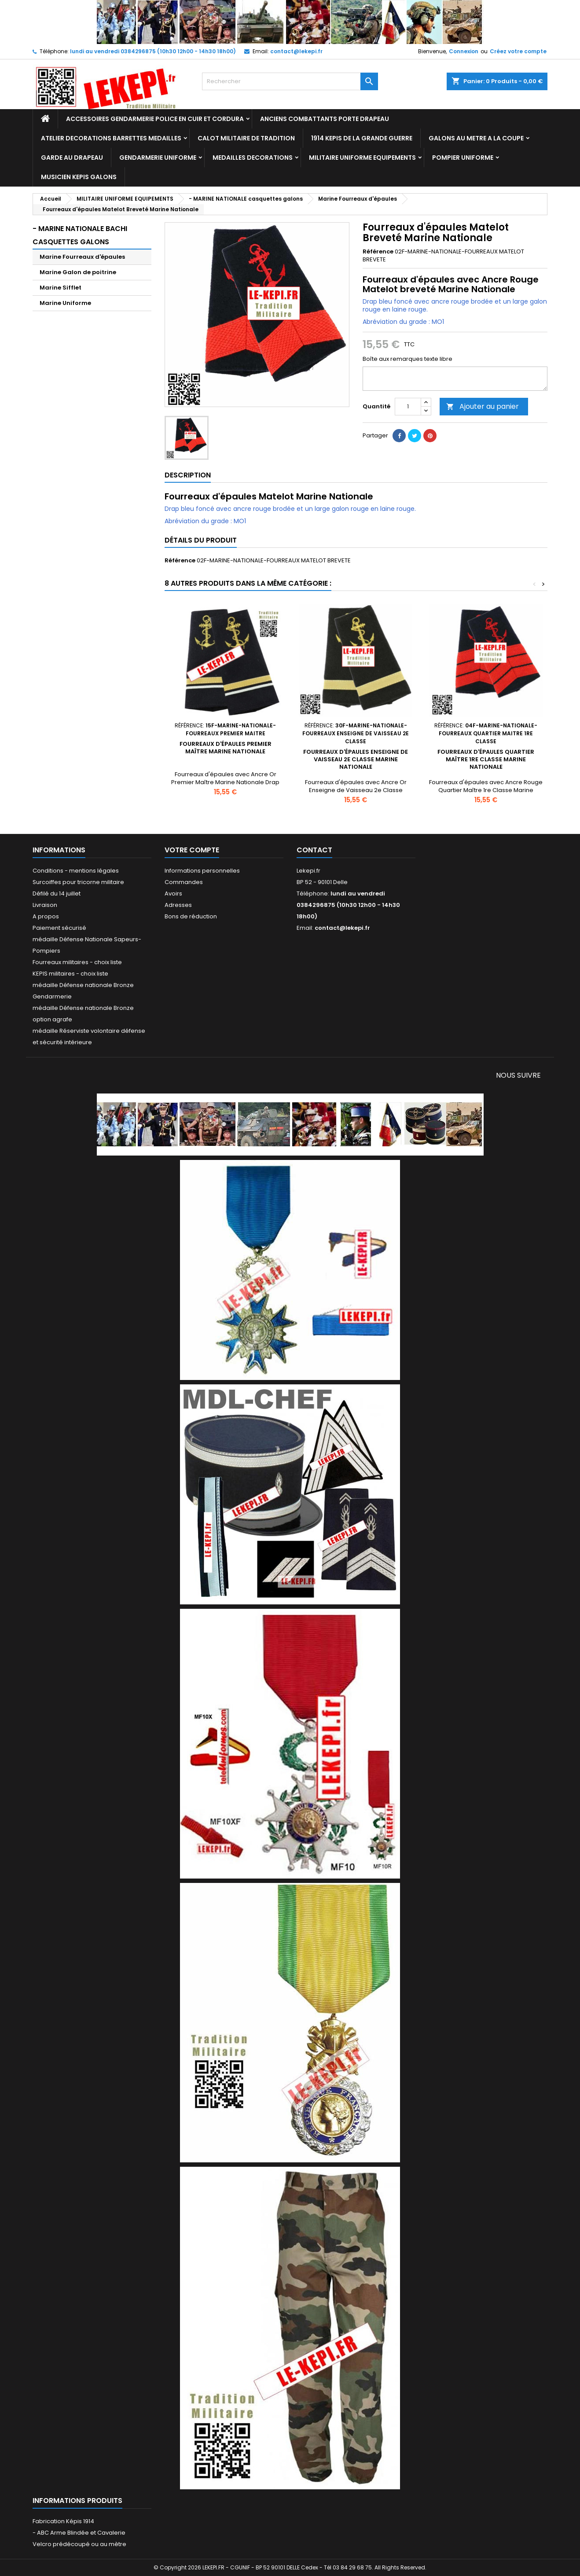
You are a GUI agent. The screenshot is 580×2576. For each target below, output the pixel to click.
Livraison (45, 905)
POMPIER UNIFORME (462, 157)
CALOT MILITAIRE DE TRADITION (246, 138)
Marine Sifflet (60, 287)
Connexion (463, 51)
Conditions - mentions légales (76, 870)
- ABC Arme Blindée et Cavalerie (79, 2532)
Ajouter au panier (482, 406)
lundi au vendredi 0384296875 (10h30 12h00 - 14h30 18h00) (153, 51)
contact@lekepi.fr (296, 51)
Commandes (184, 882)
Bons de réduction (191, 916)
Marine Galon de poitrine (78, 272)
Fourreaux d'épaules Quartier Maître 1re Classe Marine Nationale (485, 759)
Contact (314, 850)
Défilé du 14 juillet (57, 893)
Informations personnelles (202, 870)
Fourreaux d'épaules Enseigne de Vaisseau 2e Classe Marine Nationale (355, 759)
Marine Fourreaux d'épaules (82, 257)
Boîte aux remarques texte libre (407, 359)
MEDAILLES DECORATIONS (253, 157)
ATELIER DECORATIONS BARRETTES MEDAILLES (111, 138)
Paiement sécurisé (59, 928)
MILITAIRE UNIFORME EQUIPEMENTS (362, 157)
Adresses (178, 905)
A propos (46, 916)
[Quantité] (408, 406)
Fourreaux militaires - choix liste (77, 962)
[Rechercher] (290, 81)
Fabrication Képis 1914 (63, 2521)
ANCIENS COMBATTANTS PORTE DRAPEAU (324, 118)
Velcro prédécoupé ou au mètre (79, 2544)
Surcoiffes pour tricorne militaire (78, 882)
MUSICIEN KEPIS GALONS (79, 176)
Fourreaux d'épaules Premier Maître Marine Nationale (226, 748)
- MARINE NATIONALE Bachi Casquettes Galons (80, 235)
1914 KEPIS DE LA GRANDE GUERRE (361, 138)
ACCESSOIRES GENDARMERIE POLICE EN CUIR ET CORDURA (155, 118)
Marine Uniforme (65, 303)
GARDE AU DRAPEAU (72, 157)
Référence (378, 252)
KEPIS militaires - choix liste (70, 973)
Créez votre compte (518, 51)
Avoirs (173, 893)
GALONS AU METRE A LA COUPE (476, 138)
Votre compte (192, 850)
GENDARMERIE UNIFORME (157, 157)
